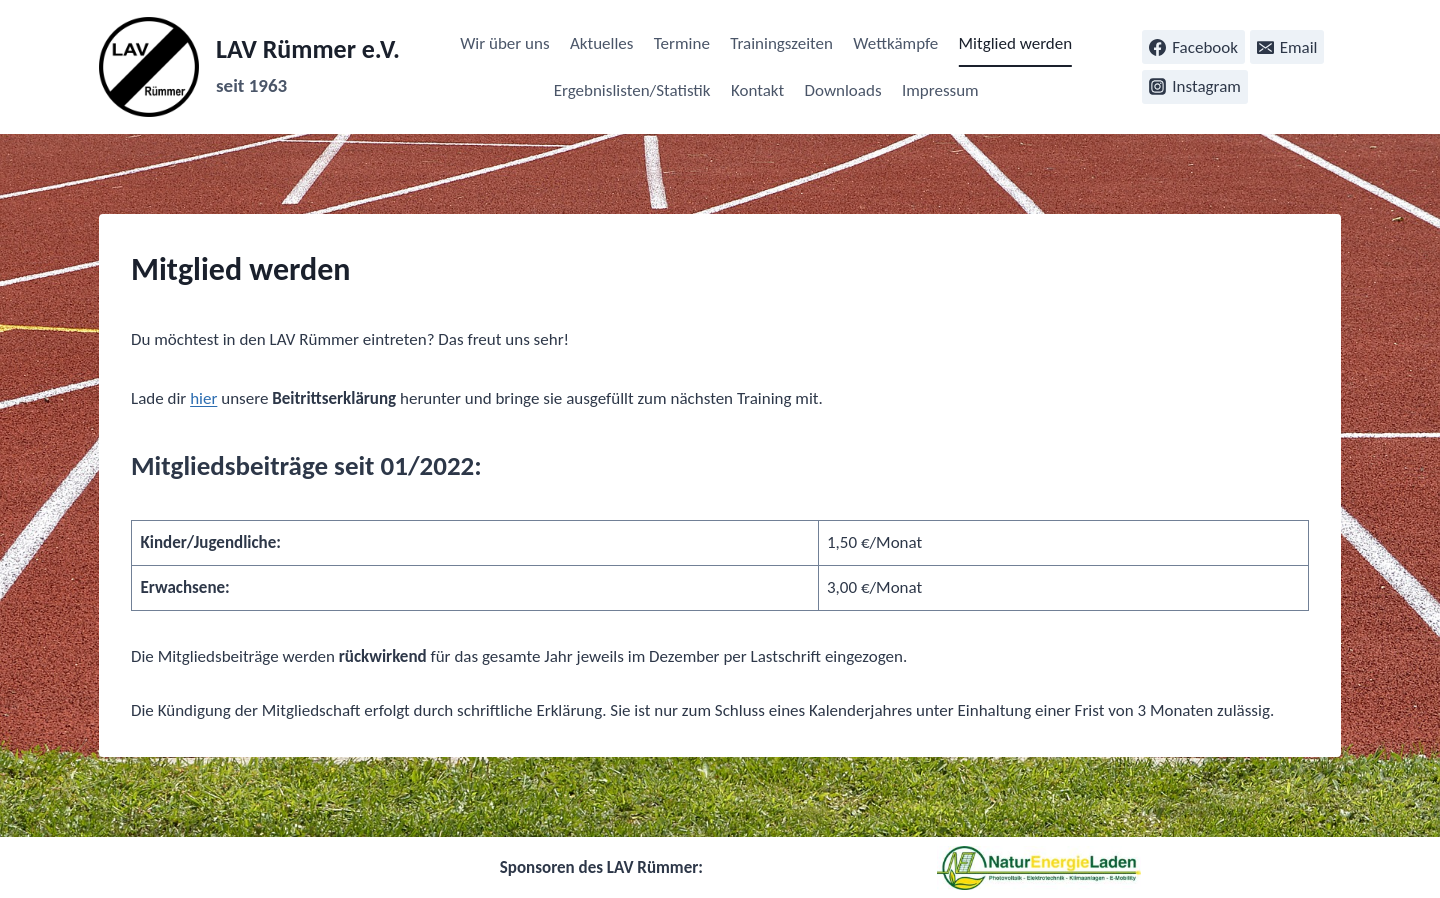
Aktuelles (601, 43)
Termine (682, 43)
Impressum (940, 90)
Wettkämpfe (895, 43)
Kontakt (757, 90)
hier (203, 398)
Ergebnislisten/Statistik (632, 90)
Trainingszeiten (781, 43)
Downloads (843, 90)
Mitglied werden (1016, 43)
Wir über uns (504, 43)
